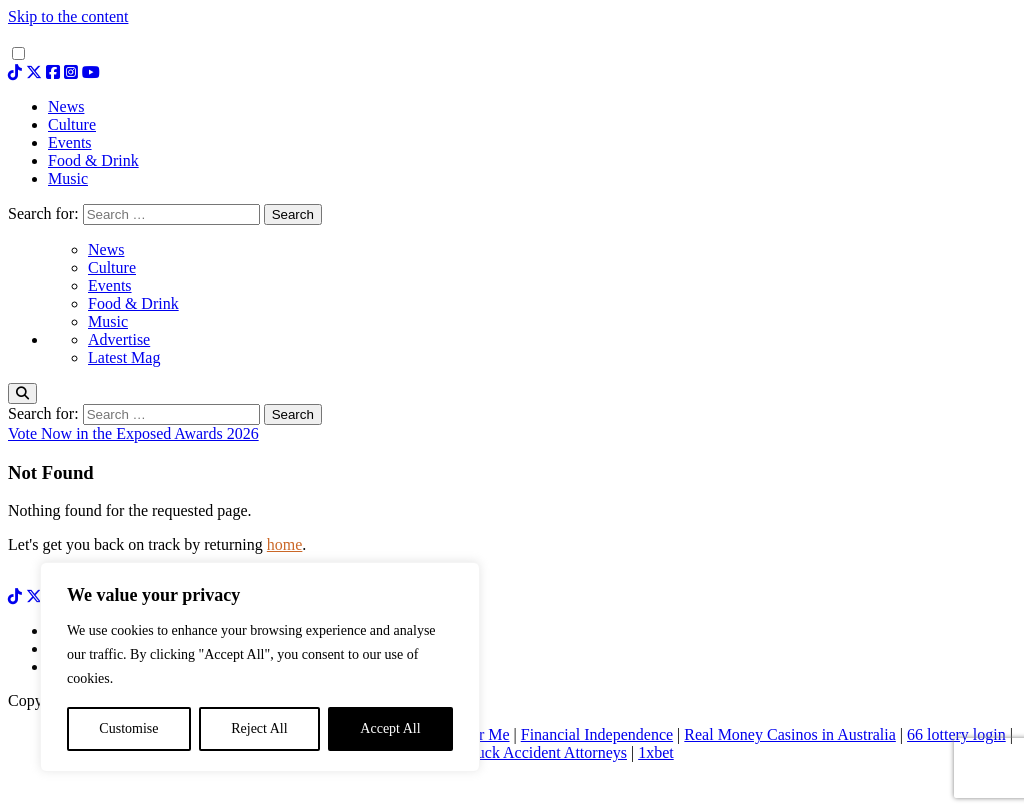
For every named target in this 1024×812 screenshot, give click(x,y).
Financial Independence (597, 734)
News (106, 249)
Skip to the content (68, 16)
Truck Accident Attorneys (544, 752)
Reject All (259, 728)
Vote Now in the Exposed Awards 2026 (133, 433)
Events (110, 285)
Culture (112, 267)
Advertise (119, 339)
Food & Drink (133, 303)
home (285, 544)
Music (108, 321)
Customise (128, 728)
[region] (260, 667)
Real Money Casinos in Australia (790, 734)
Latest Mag (124, 357)
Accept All (390, 728)
